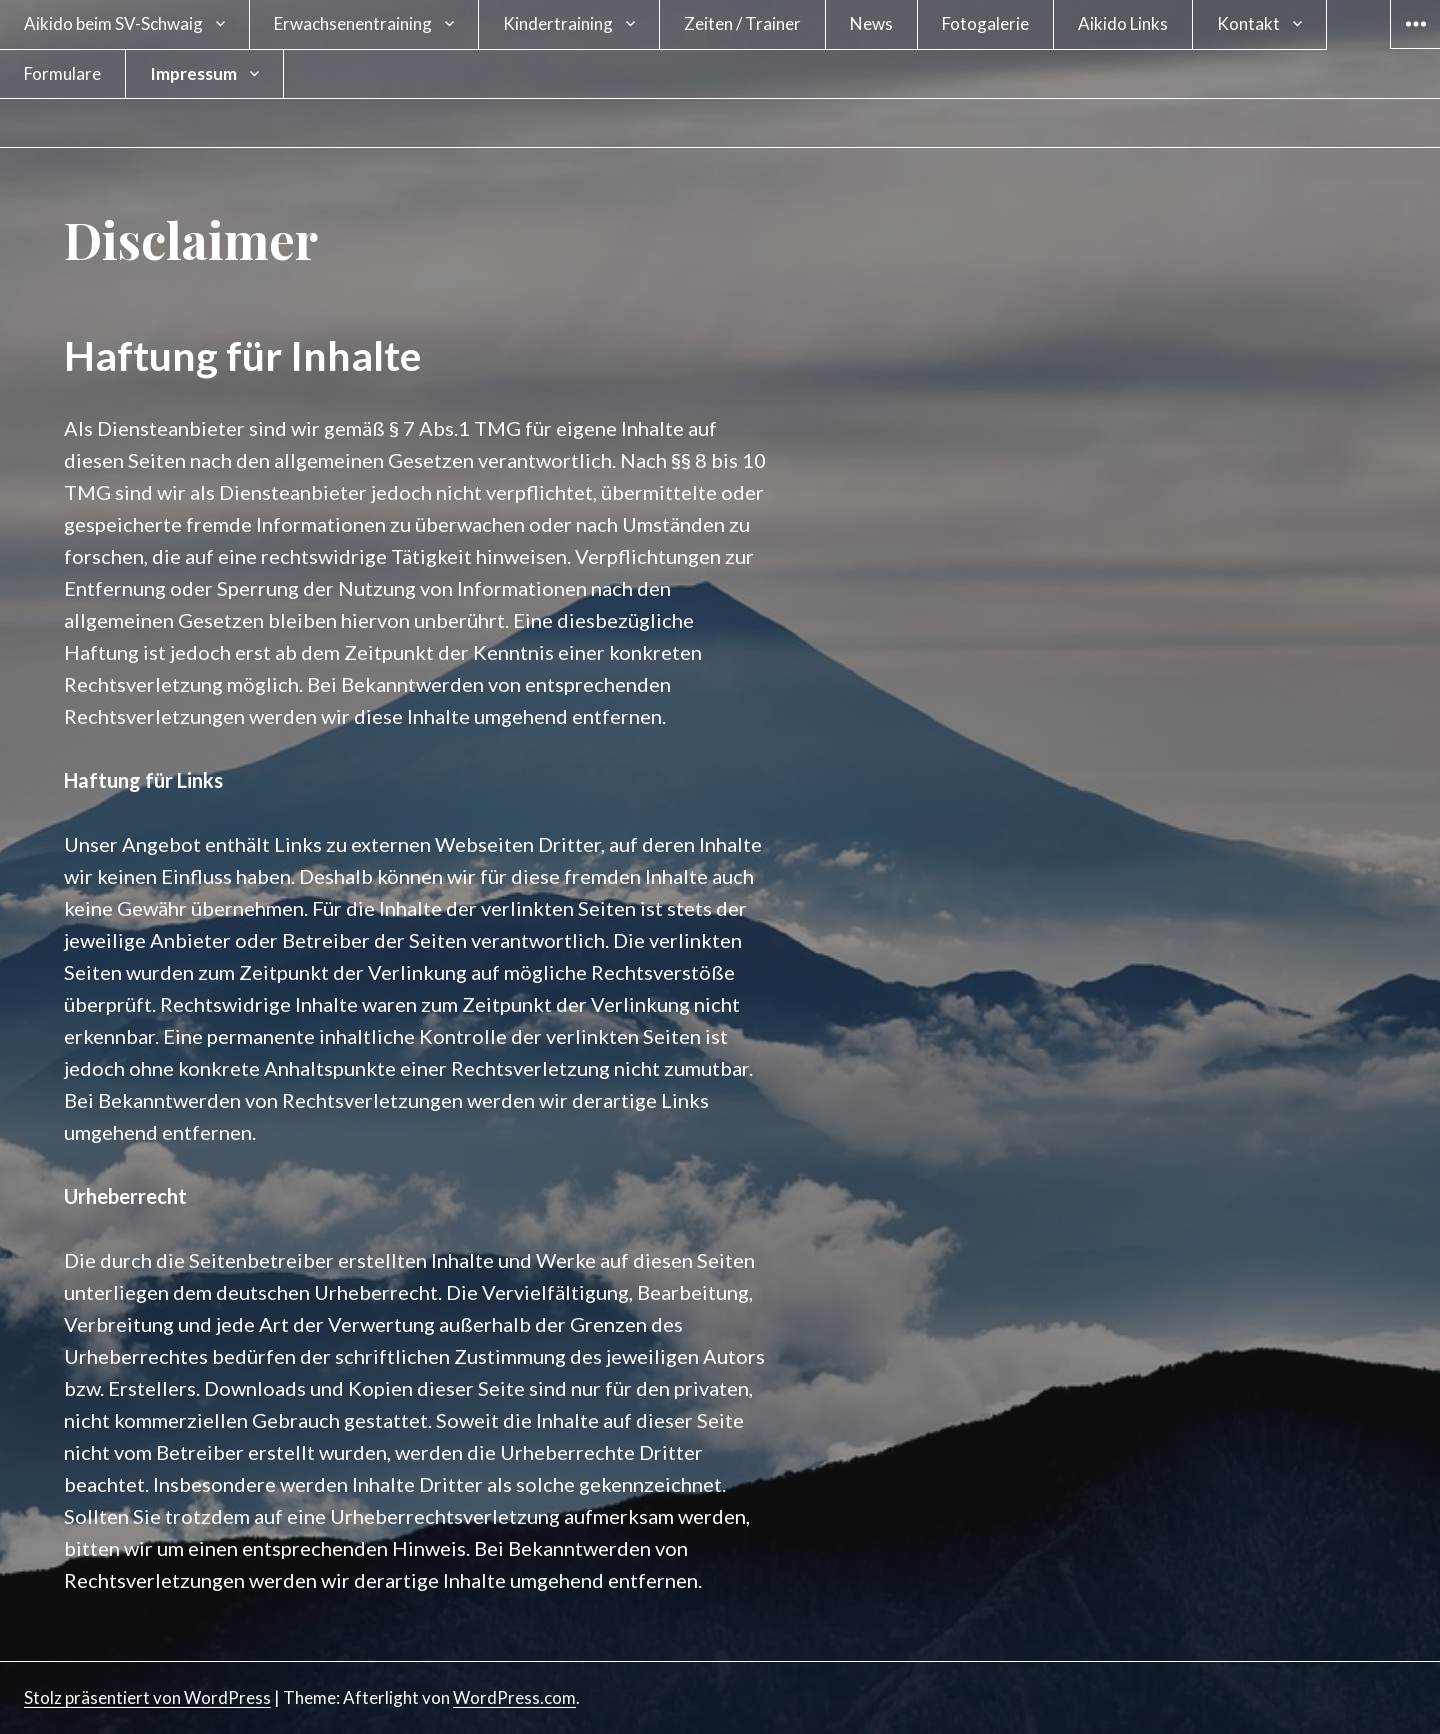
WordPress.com (514, 1697)
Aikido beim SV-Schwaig (113, 23)
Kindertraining (558, 23)
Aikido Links (1123, 23)
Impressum (193, 73)
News (871, 23)
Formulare (62, 73)
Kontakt (1248, 23)
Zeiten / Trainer (742, 23)
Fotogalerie (985, 23)
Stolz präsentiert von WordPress (147, 1697)
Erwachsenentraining (353, 23)
